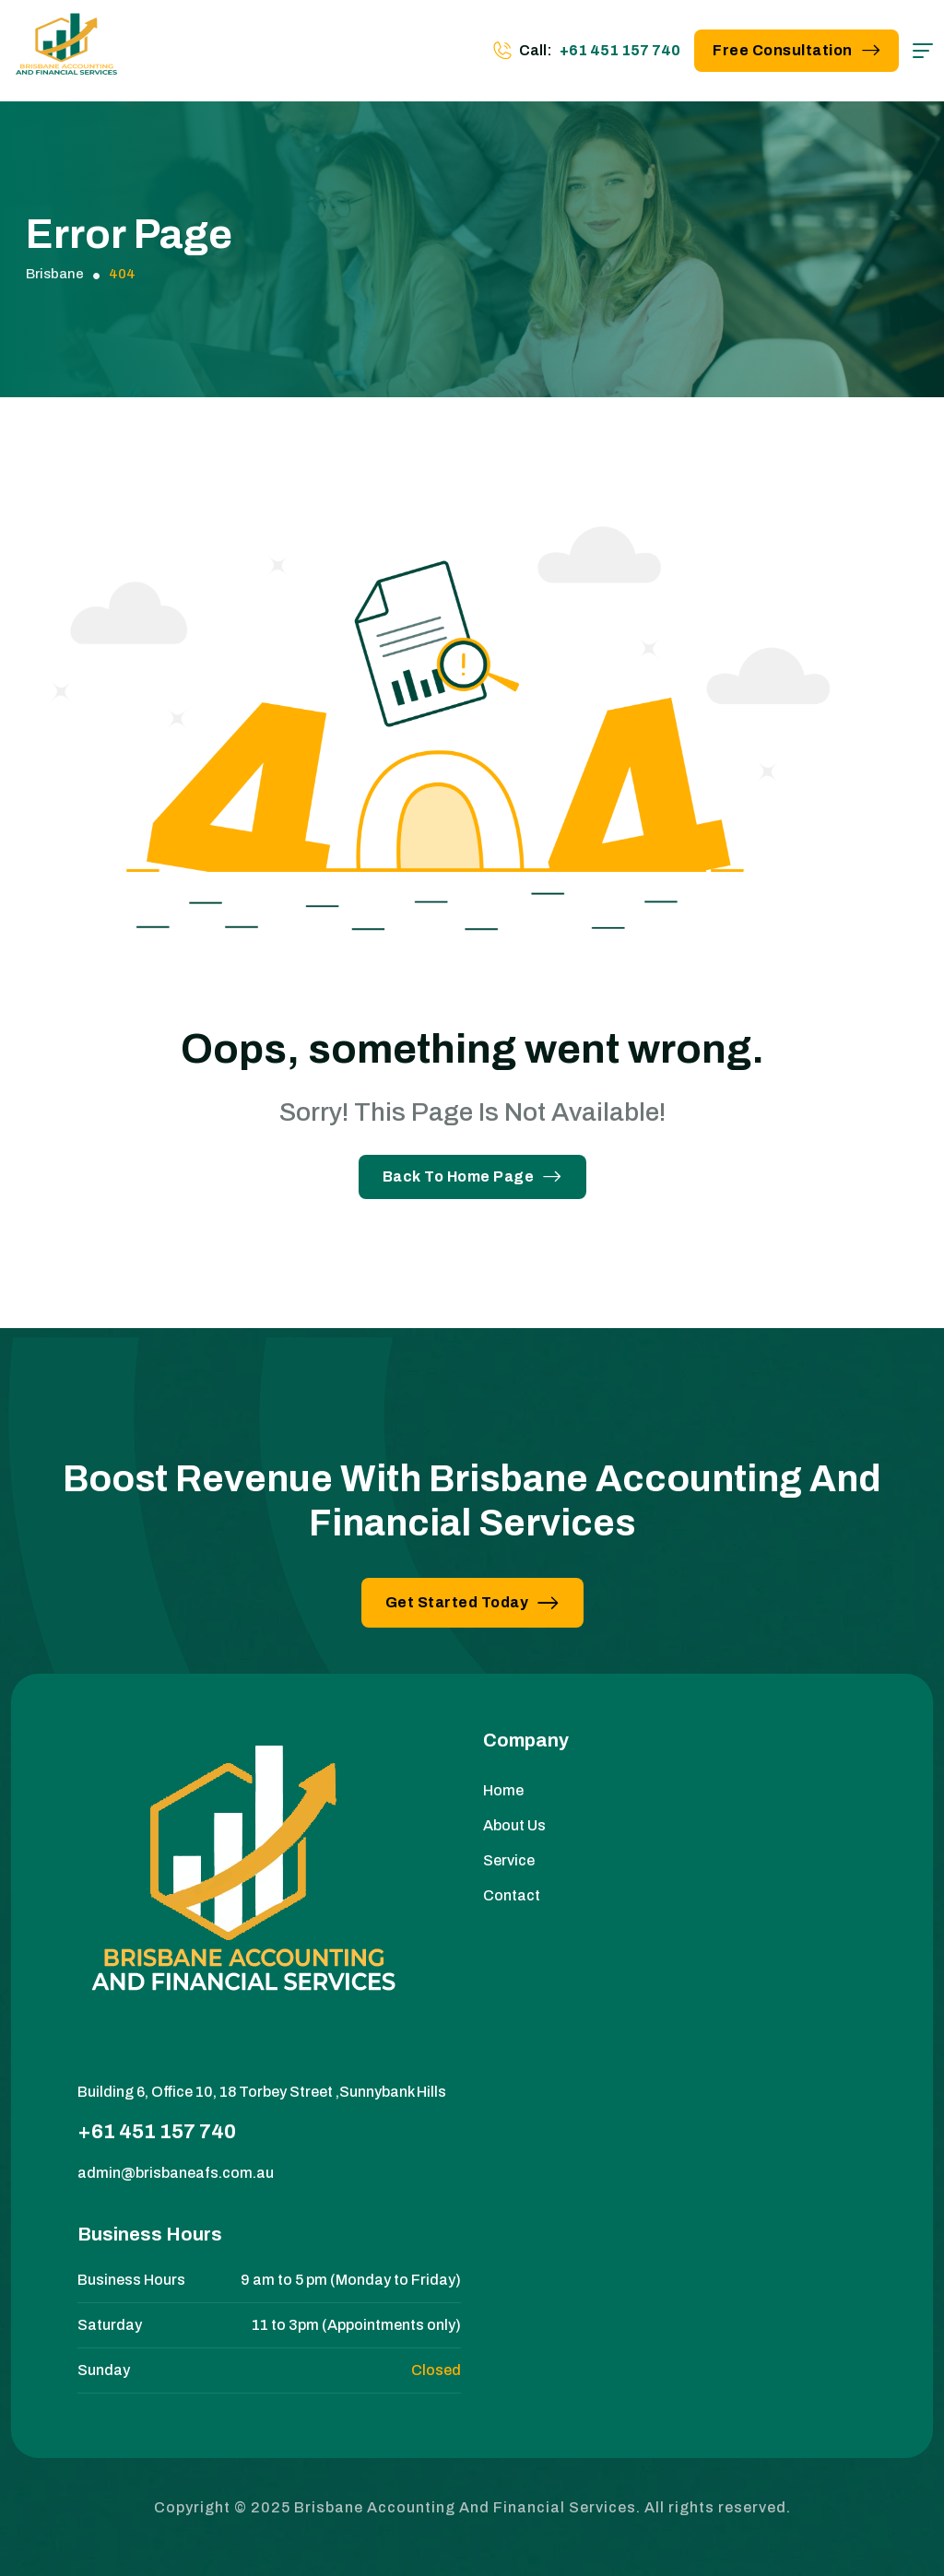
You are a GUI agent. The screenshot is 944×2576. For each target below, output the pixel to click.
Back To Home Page (472, 1176)
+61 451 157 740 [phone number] (620, 50)
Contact (511, 1895)
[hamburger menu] (923, 50)
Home (503, 1790)
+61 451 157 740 (156, 2132)
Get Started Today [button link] (472, 1602)
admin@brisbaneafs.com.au (175, 2173)
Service (509, 1860)
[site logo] (66, 50)
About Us (514, 1825)
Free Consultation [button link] (796, 50)
